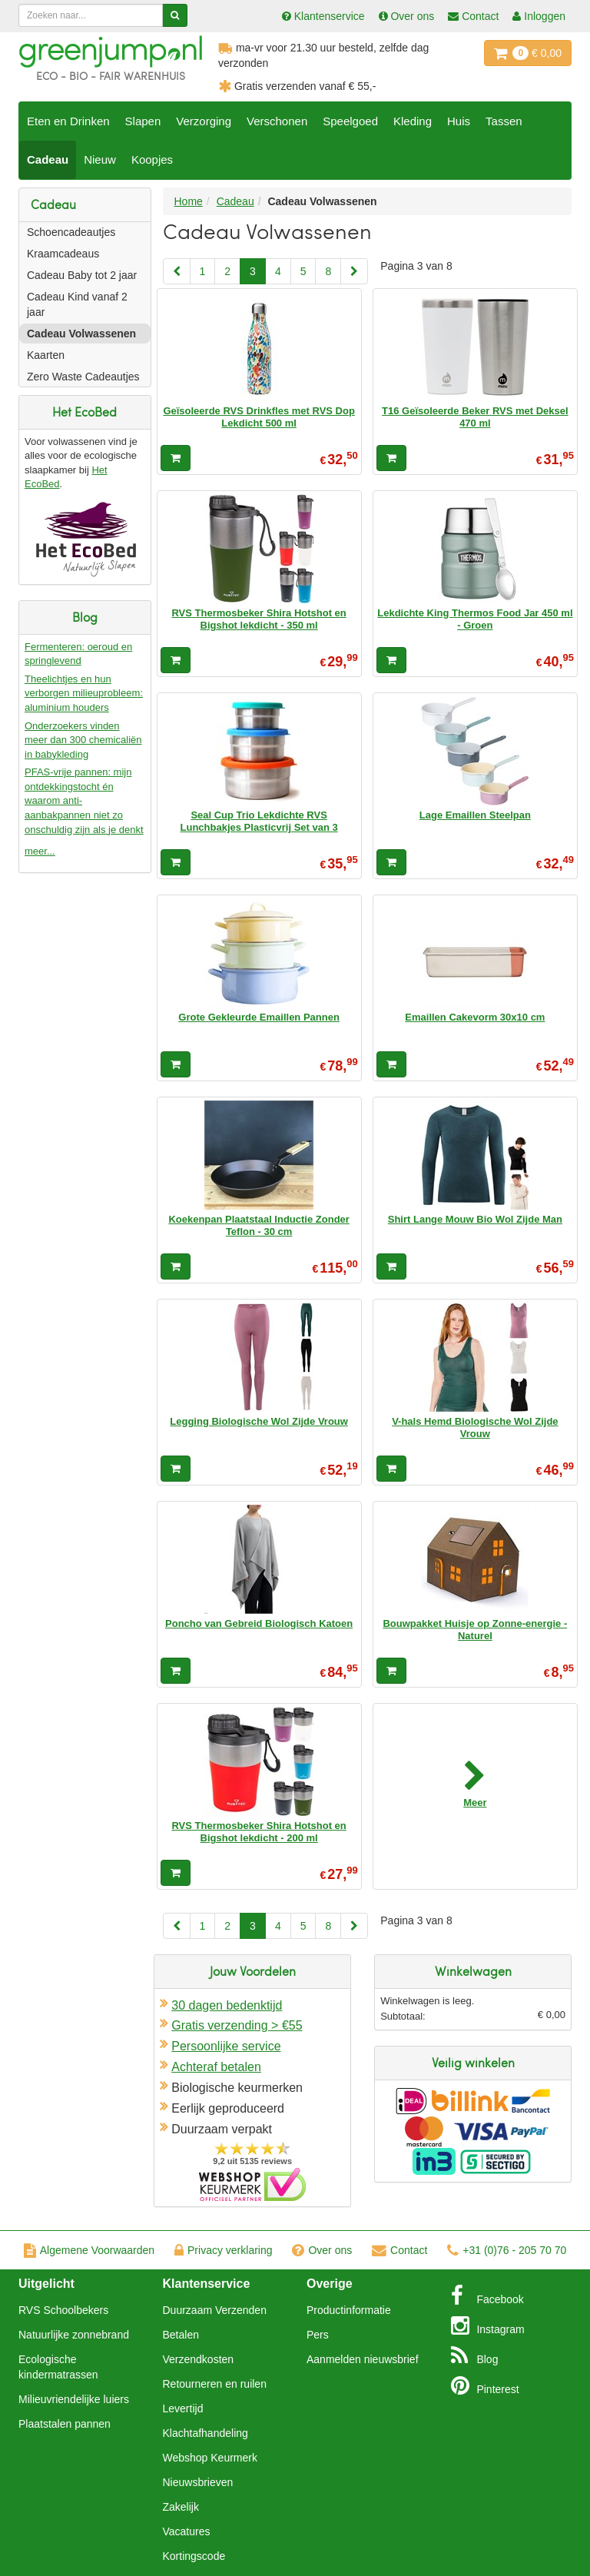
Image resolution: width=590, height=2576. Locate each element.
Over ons (322, 2250)
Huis (458, 121)
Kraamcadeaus (63, 253)
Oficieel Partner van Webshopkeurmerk (252, 2184)
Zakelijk (181, 2507)
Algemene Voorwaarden (89, 2250)
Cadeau (47, 159)
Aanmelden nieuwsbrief (363, 2359)
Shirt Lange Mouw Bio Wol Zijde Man (475, 1219)
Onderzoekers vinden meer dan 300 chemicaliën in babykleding (83, 740)
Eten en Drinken (68, 121)
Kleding (412, 121)
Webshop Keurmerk (210, 2458)
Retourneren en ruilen (215, 2384)
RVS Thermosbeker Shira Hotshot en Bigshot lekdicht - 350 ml (258, 619)
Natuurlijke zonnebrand (73, 2335)
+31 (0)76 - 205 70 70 (506, 2250)
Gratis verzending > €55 (236, 2025)
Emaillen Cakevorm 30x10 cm (475, 1017)
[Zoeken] (174, 15)
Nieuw (100, 159)
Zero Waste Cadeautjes (83, 376)
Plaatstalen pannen (64, 2424)
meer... (40, 851)
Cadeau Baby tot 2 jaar (82, 275)
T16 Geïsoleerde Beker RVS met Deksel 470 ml (475, 417)
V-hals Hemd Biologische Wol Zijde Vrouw (475, 1427)
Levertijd (183, 2408)
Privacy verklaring (223, 2250)
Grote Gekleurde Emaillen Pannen (259, 1017)
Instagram (488, 2325)
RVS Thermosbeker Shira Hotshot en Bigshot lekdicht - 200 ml (258, 1832)
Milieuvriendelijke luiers (73, 2399)
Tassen (504, 121)
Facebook (487, 2295)
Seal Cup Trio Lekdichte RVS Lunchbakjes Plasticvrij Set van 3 (259, 821)
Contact (399, 2250)
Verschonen (277, 121)
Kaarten (46, 355)
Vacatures (186, 2531)
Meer (474, 1802)
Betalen (181, 2335)
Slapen (143, 121)
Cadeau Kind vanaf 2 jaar (77, 304)
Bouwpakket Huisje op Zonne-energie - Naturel (475, 1630)
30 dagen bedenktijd (226, 2005)
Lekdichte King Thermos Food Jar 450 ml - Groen (474, 619)
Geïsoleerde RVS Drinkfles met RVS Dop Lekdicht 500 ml (259, 417)
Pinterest (485, 2385)
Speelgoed (350, 121)
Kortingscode (194, 2556)
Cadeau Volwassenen (81, 333)
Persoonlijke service (225, 2046)
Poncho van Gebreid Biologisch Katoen (259, 1623)
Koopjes (152, 159)
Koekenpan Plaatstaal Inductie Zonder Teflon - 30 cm (259, 1225)
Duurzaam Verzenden (215, 2310)
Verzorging (203, 121)
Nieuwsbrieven (198, 2482)
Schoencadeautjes (71, 232)
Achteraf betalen (216, 2066)
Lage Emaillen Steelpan (475, 815)
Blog (475, 2355)
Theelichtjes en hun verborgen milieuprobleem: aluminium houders (84, 693)
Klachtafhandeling (205, 2433)
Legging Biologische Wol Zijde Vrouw (259, 1421)
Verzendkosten (198, 2359)
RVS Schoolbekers (63, 2310)
